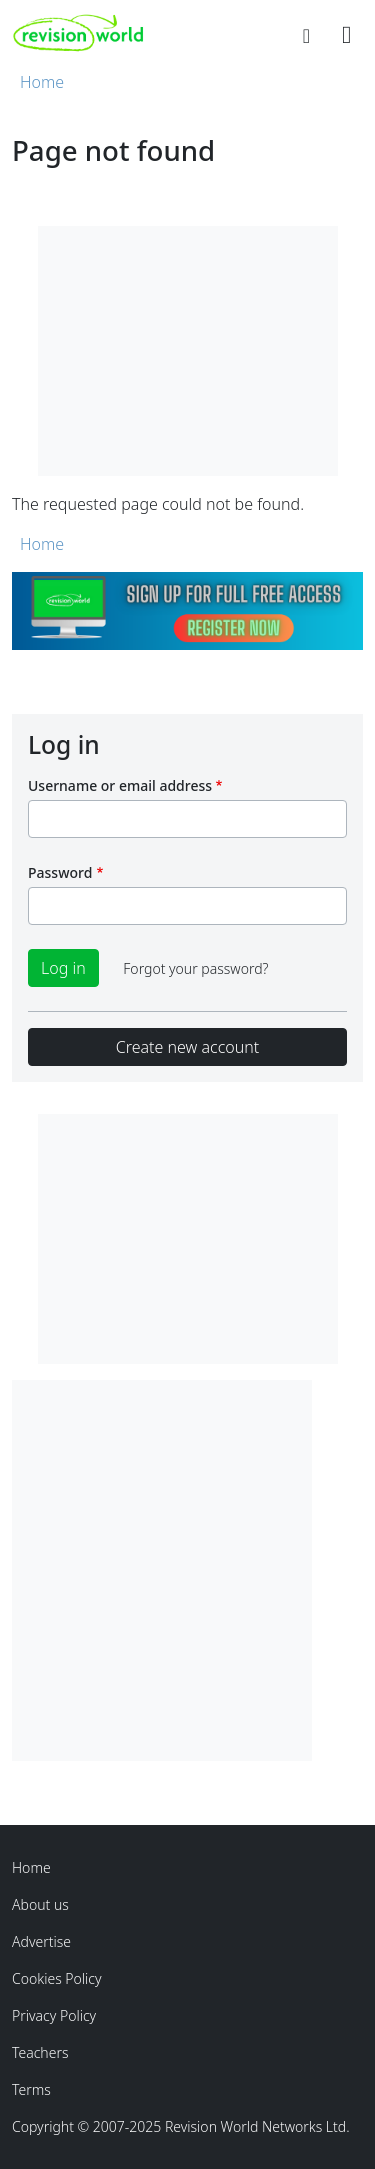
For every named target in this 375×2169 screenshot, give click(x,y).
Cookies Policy (57, 1978)
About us (40, 1904)
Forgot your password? (195, 968)
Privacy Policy (54, 2015)
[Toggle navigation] (346, 33)
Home (42, 82)
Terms (31, 2089)
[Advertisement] (187, 1567)
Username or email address (120, 785)
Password (60, 872)
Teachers (40, 2052)
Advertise (41, 1941)
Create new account (187, 1047)
